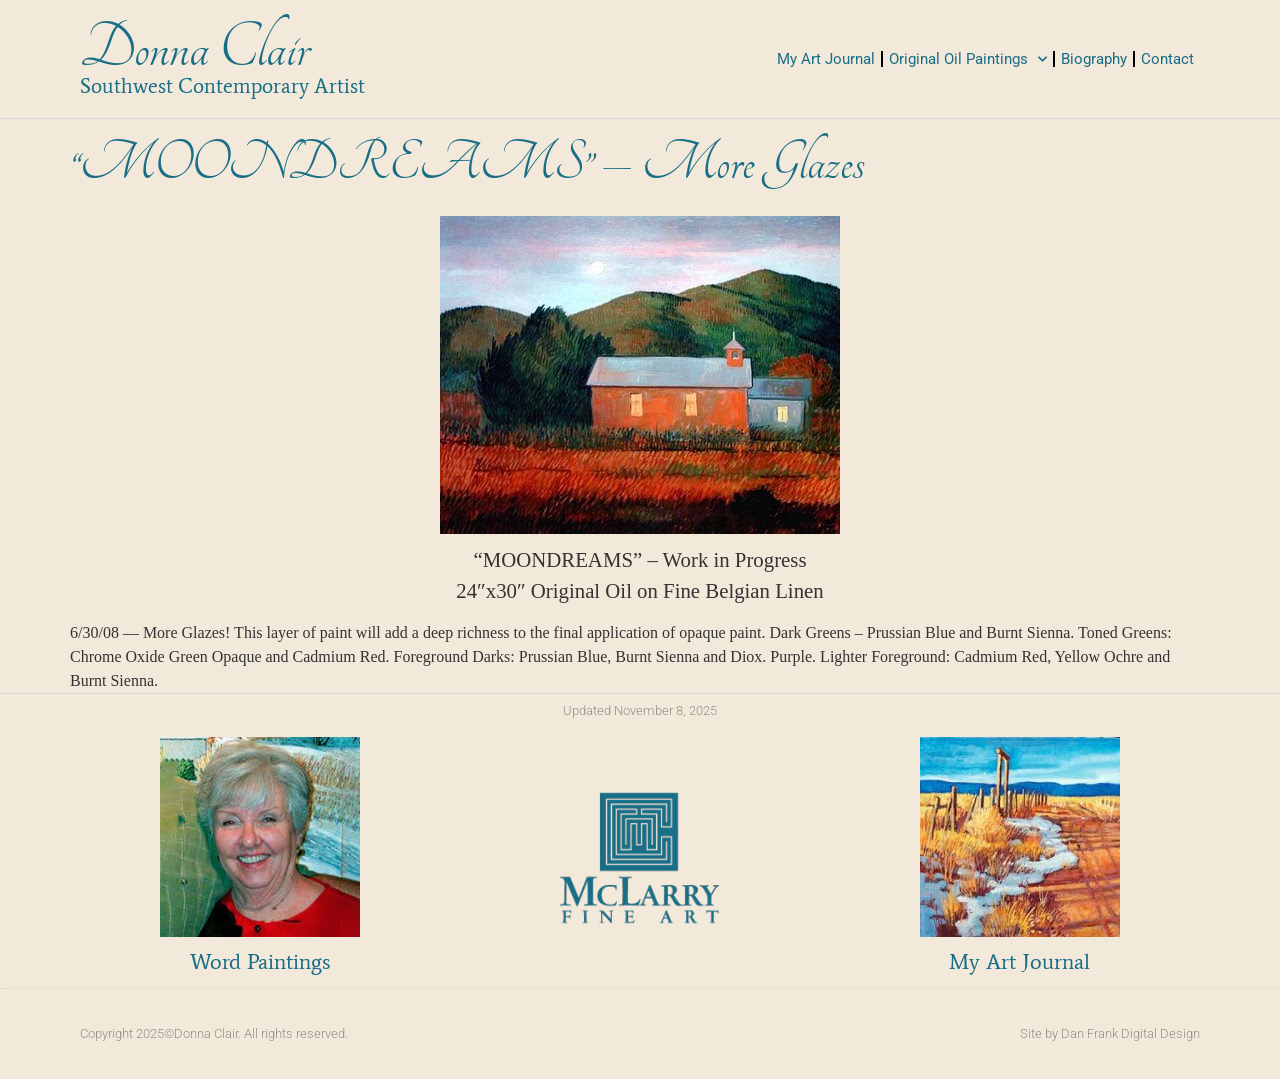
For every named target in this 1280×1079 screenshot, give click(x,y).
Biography (1094, 59)
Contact (1167, 59)
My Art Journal (826, 59)
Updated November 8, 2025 (640, 710)
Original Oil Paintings (968, 59)
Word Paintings (260, 961)
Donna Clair (194, 48)
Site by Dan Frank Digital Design (1110, 1033)
